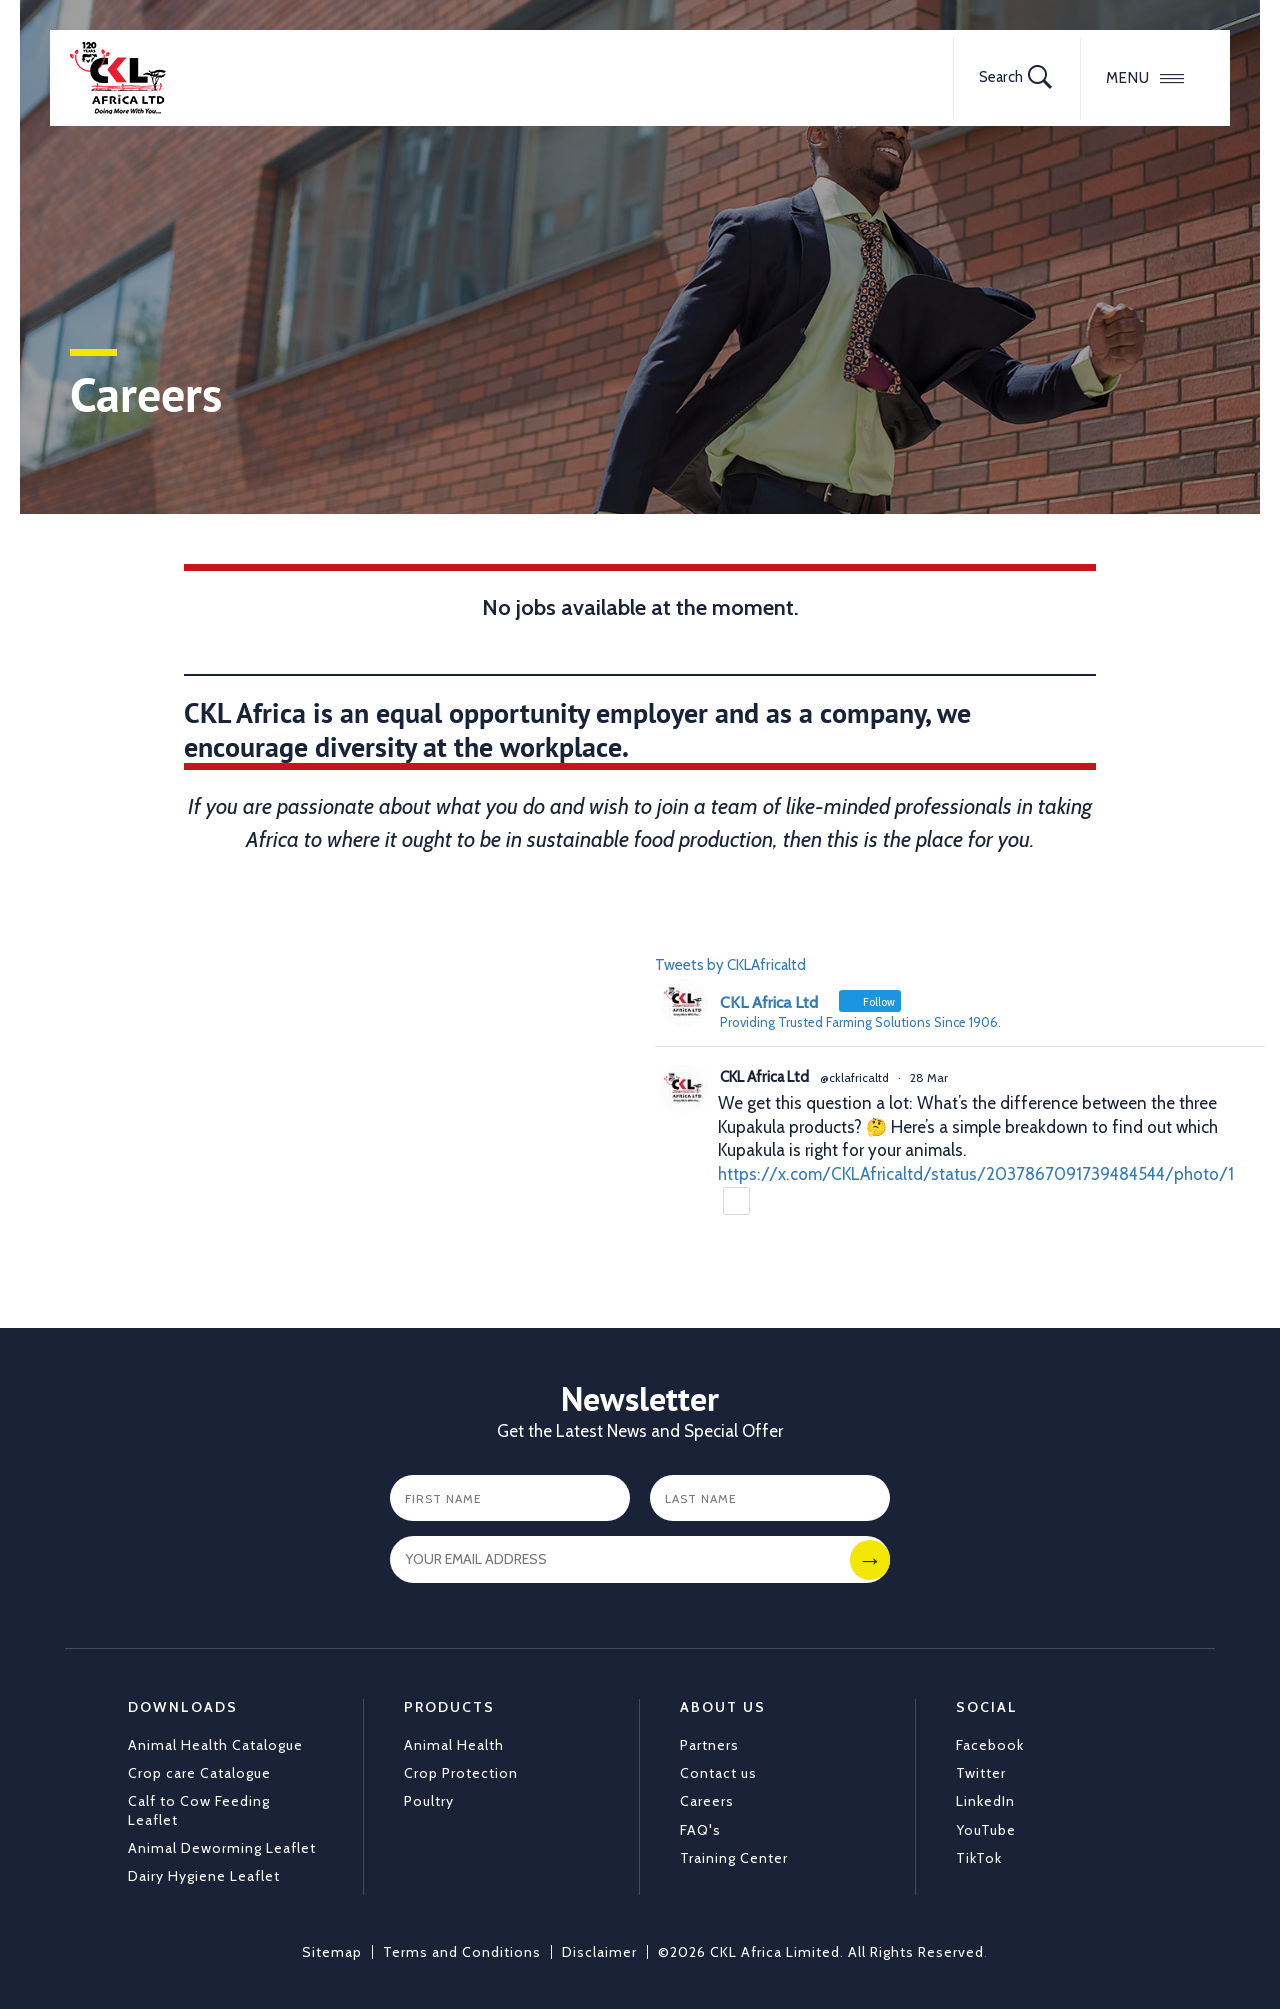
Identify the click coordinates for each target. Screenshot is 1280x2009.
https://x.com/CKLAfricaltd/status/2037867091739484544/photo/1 (976, 1174)
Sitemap (332, 1952)
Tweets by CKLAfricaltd (730, 965)
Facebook (990, 1745)
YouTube (986, 1830)
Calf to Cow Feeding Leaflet (199, 1810)
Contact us (718, 1773)
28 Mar (929, 1077)
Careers (707, 1801)
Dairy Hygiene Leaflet (204, 1876)
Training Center (734, 1858)
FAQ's (700, 1830)
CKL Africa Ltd (764, 1077)
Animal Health (454, 1745)
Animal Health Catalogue (215, 1745)
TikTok (979, 1858)
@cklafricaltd (854, 1077)
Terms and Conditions (462, 1952)
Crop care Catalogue (199, 1773)
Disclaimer (599, 1952)
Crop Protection (461, 1773)
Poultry (429, 1801)
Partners (709, 1745)
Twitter (981, 1773)
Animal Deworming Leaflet (222, 1848)
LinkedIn (985, 1801)
